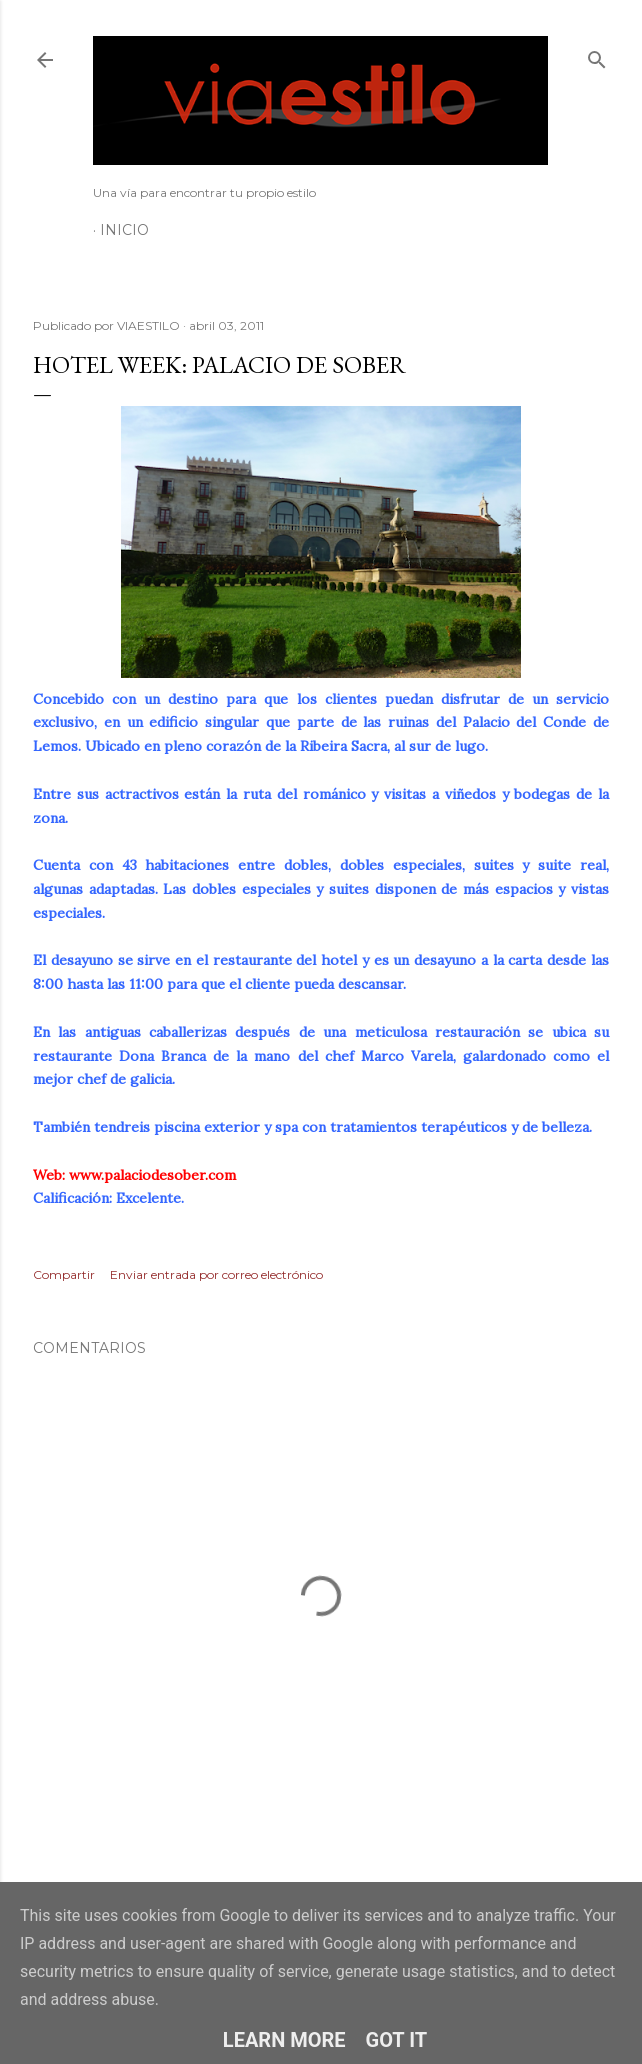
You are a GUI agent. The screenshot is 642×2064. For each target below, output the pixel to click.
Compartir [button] (64, 1274)
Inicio (124, 230)
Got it (397, 2040)
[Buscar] (597, 55)
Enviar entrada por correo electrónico (216, 1274)
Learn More (284, 2040)
